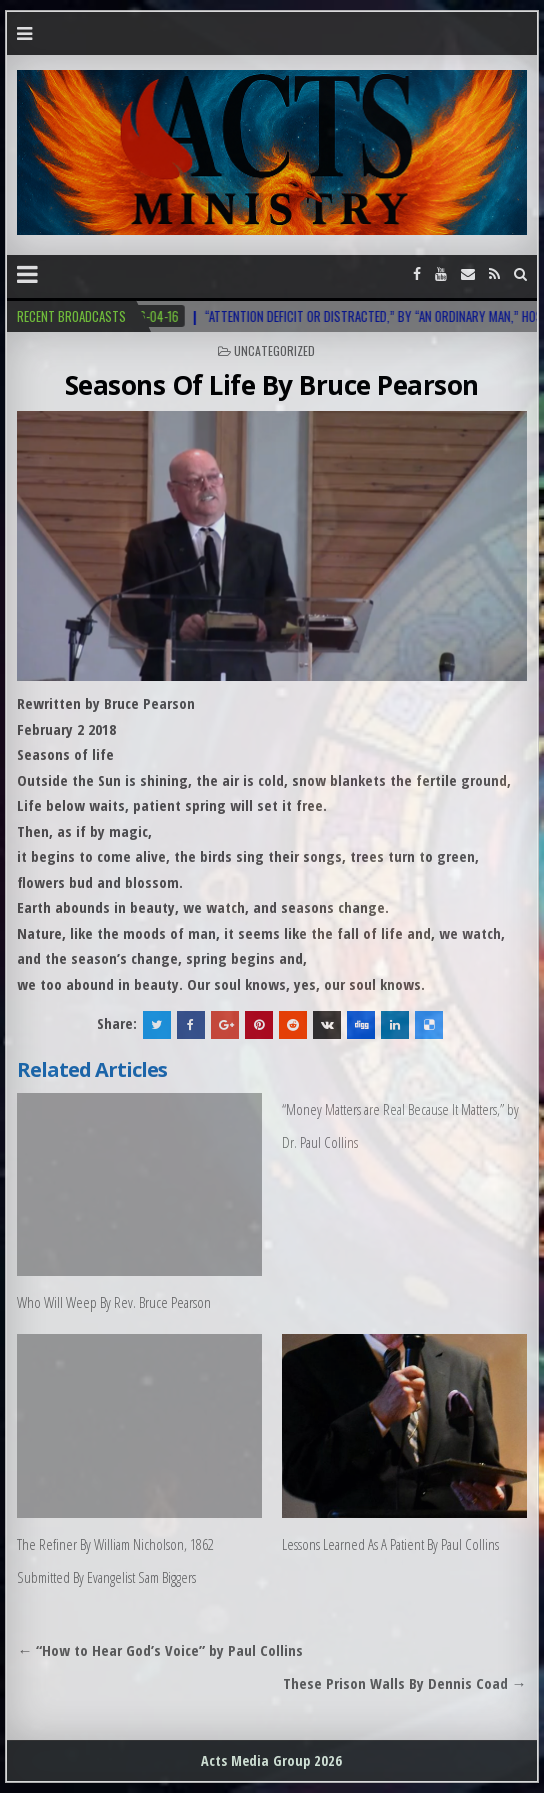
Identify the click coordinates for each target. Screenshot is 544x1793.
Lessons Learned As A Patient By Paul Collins (390, 1544)
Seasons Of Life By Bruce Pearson (272, 385)
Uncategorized (274, 350)
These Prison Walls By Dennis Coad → (405, 1683)
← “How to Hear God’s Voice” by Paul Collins (160, 1650)
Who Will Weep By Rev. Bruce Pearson (114, 1302)
